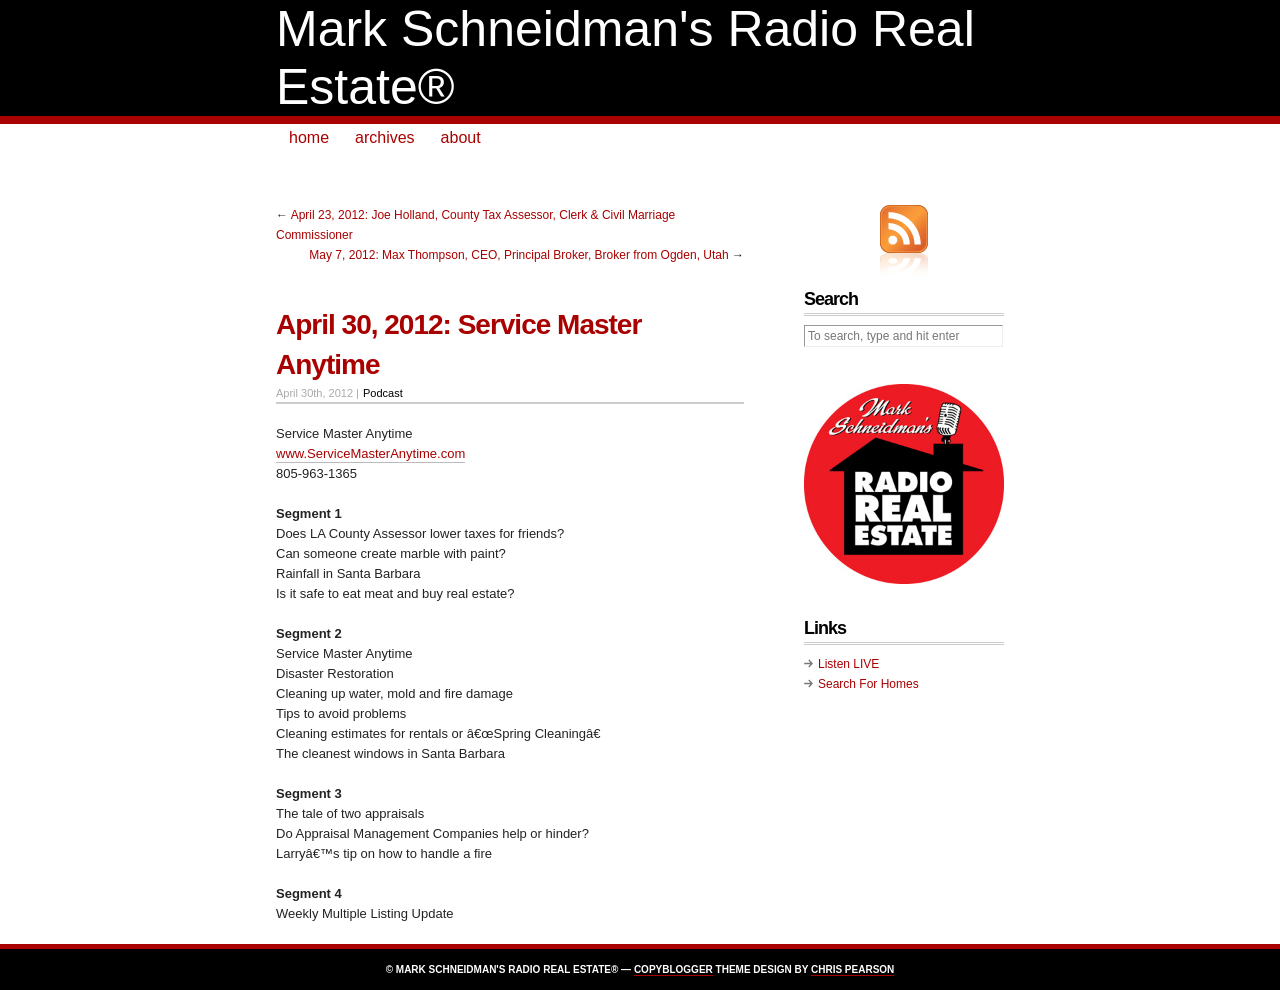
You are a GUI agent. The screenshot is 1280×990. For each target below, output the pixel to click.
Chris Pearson (852, 969)
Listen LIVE (848, 664)
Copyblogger (673, 969)
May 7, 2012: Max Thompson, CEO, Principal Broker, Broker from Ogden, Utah (518, 255)
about (461, 137)
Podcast (383, 393)
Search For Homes (868, 684)
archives (385, 137)
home (309, 137)
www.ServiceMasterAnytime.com (370, 453)
